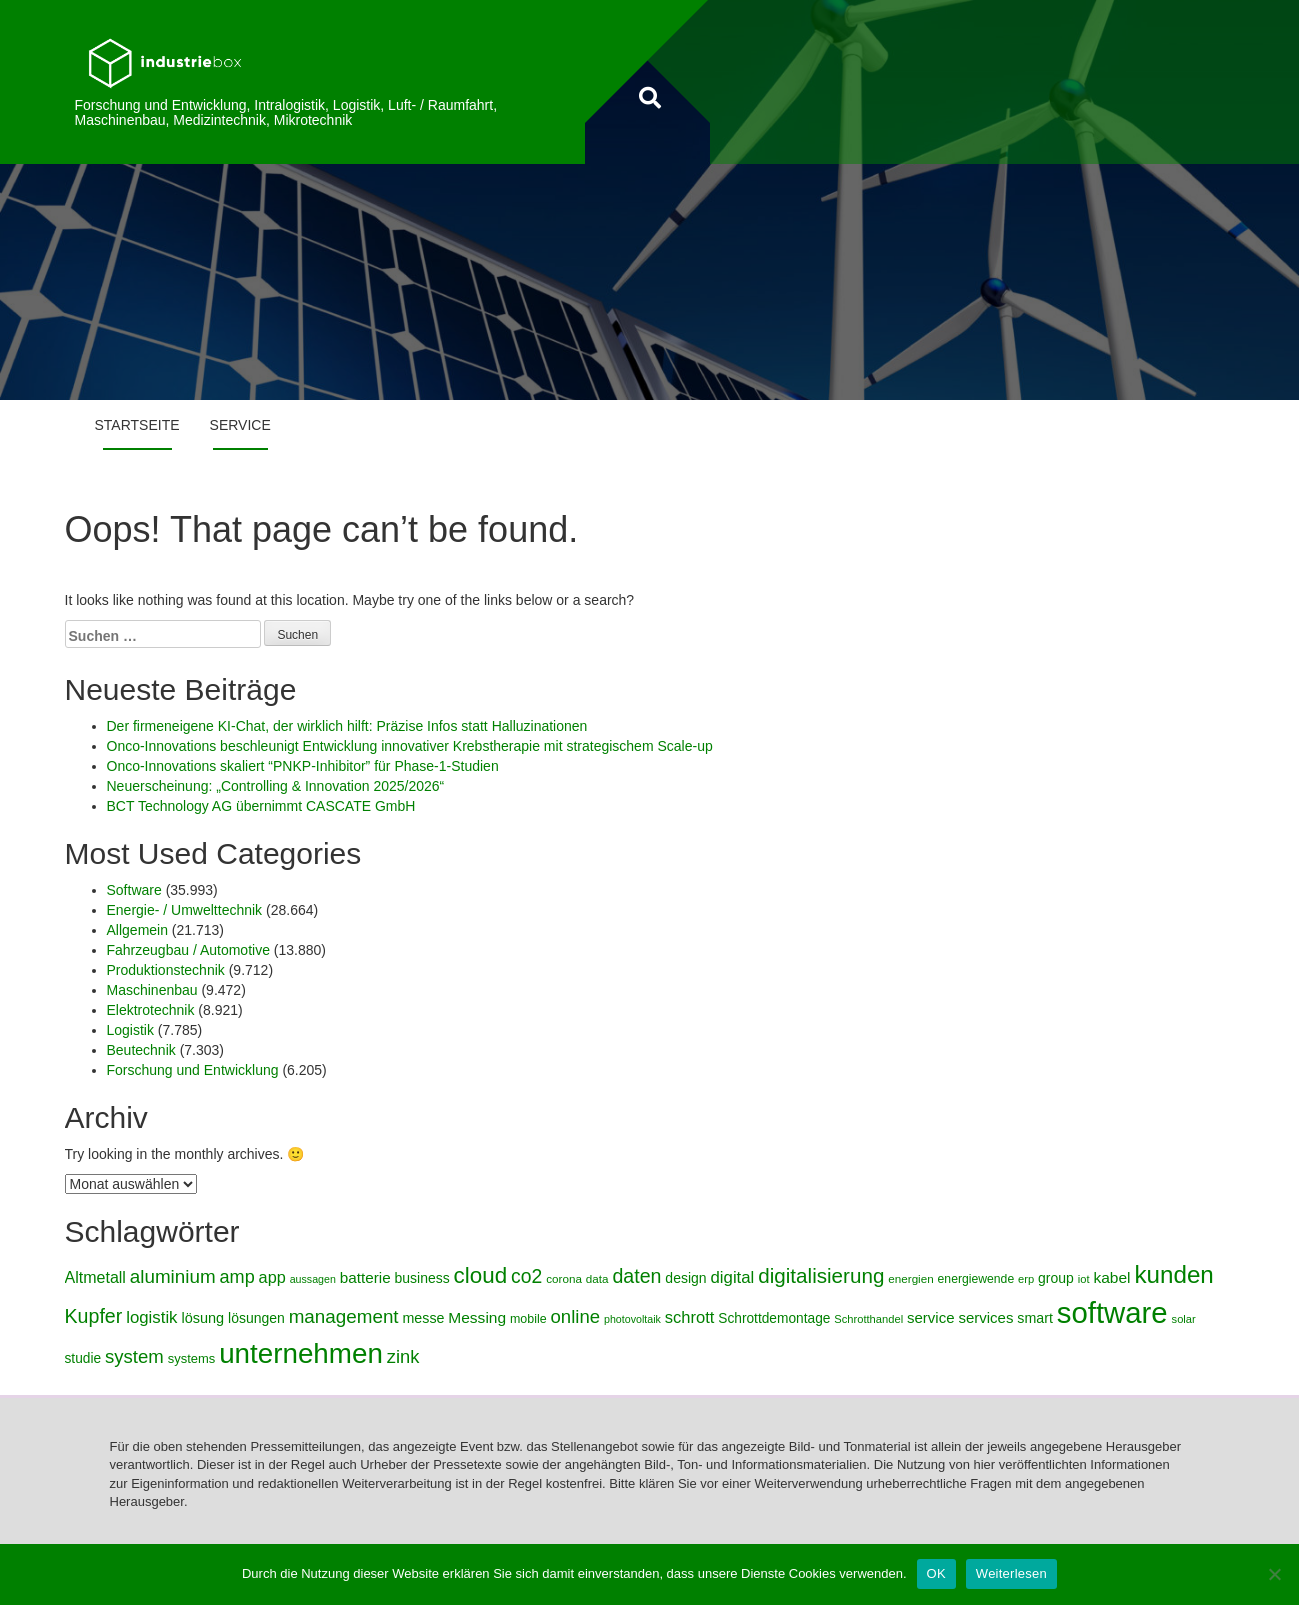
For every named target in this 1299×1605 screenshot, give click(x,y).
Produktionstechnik (166, 970)
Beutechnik (141, 1050)
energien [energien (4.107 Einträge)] (910, 1278)
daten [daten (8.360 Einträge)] (636, 1276)
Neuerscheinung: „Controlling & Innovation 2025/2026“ (276, 786)
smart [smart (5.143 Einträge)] (1035, 1318)
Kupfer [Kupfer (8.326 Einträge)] (94, 1316)
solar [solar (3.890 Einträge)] (1184, 1319)
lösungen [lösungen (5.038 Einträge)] (256, 1318)
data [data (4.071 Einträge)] (597, 1278)
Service (240, 425)
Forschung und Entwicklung (193, 1070)
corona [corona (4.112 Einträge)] (564, 1278)
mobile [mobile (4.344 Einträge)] (528, 1319)
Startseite (137, 425)
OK (936, 1573)
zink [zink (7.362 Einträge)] (403, 1356)
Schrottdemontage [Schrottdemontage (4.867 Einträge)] (774, 1318)
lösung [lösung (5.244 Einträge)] (202, 1318)
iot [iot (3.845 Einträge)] (1084, 1279)
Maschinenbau (152, 990)
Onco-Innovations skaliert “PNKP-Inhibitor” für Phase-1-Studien (303, 766)
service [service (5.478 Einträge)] (931, 1317)
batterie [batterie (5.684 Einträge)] (365, 1277)
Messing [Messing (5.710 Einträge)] (477, 1317)
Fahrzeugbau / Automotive (188, 950)
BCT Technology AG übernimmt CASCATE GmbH (261, 806)
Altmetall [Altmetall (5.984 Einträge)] (95, 1277)
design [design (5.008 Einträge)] (685, 1278)
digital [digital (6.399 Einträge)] (732, 1277)
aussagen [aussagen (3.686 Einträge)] (313, 1279)
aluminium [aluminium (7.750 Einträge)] (173, 1276)
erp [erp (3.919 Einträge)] (1026, 1279)
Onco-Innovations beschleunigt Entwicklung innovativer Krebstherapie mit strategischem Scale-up (410, 746)
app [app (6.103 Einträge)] (272, 1277)
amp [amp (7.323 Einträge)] (237, 1277)
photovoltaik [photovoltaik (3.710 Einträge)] (632, 1319)
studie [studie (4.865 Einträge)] (83, 1358)
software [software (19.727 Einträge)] (1112, 1312)
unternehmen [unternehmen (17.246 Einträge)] (301, 1353)
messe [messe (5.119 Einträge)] (423, 1318)
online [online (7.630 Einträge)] (576, 1316)
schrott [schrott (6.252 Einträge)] (690, 1317)
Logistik (130, 1030)
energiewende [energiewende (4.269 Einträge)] (976, 1279)
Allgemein (137, 930)
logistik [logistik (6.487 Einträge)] (151, 1317)
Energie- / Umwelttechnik (185, 910)
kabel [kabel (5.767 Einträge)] (1111, 1277)
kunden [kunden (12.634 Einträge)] (1173, 1274)
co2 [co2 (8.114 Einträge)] (526, 1276)
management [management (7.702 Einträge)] (344, 1316)
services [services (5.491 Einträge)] (985, 1317)
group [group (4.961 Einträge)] (1056, 1278)
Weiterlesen (1011, 1573)
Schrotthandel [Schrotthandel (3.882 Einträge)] (868, 1319)
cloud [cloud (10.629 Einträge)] (481, 1275)
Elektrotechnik (151, 1010)
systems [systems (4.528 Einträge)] (192, 1358)
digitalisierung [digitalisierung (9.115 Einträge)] (821, 1275)
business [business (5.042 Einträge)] (422, 1278)
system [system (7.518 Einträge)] (134, 1356)
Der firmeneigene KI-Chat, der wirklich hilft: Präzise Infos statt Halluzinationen (347, 726)
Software (134, 890)
